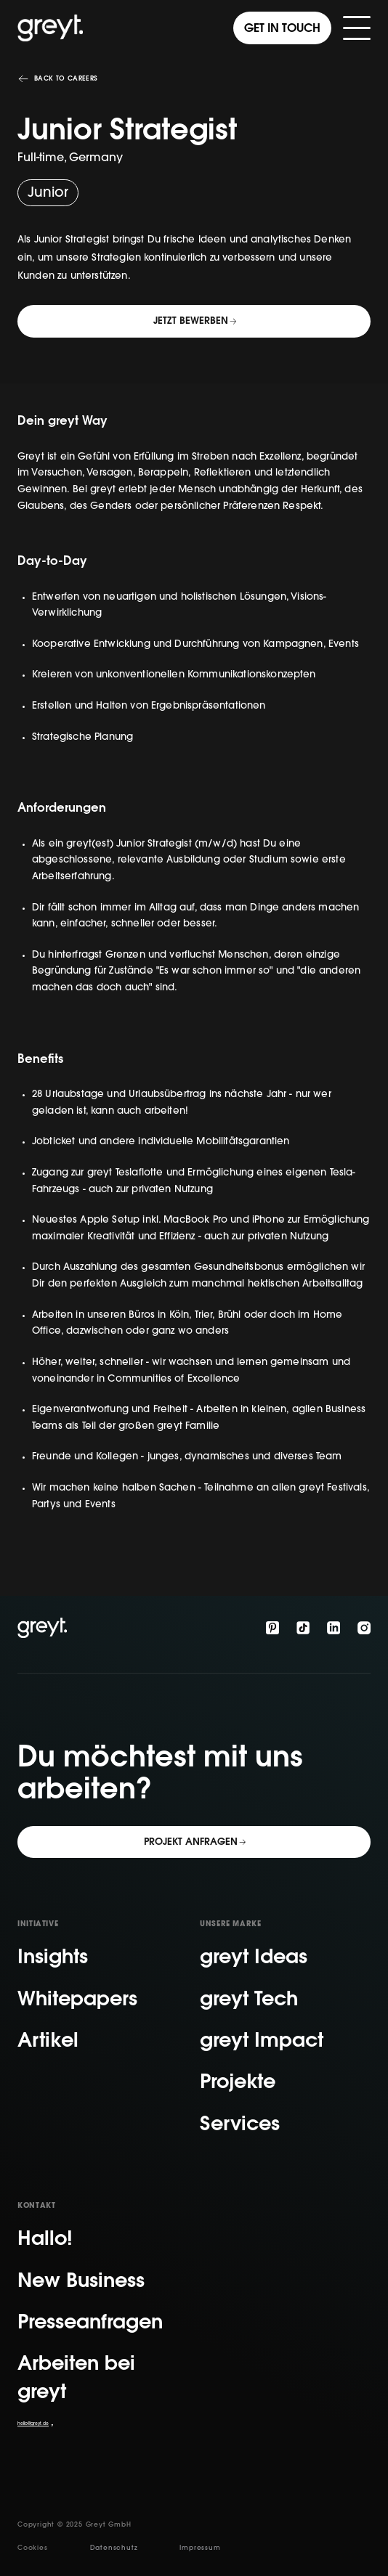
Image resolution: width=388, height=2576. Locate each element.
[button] (357, 28)
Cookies (32, 2548)
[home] (50, 28)
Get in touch (282, 29)
